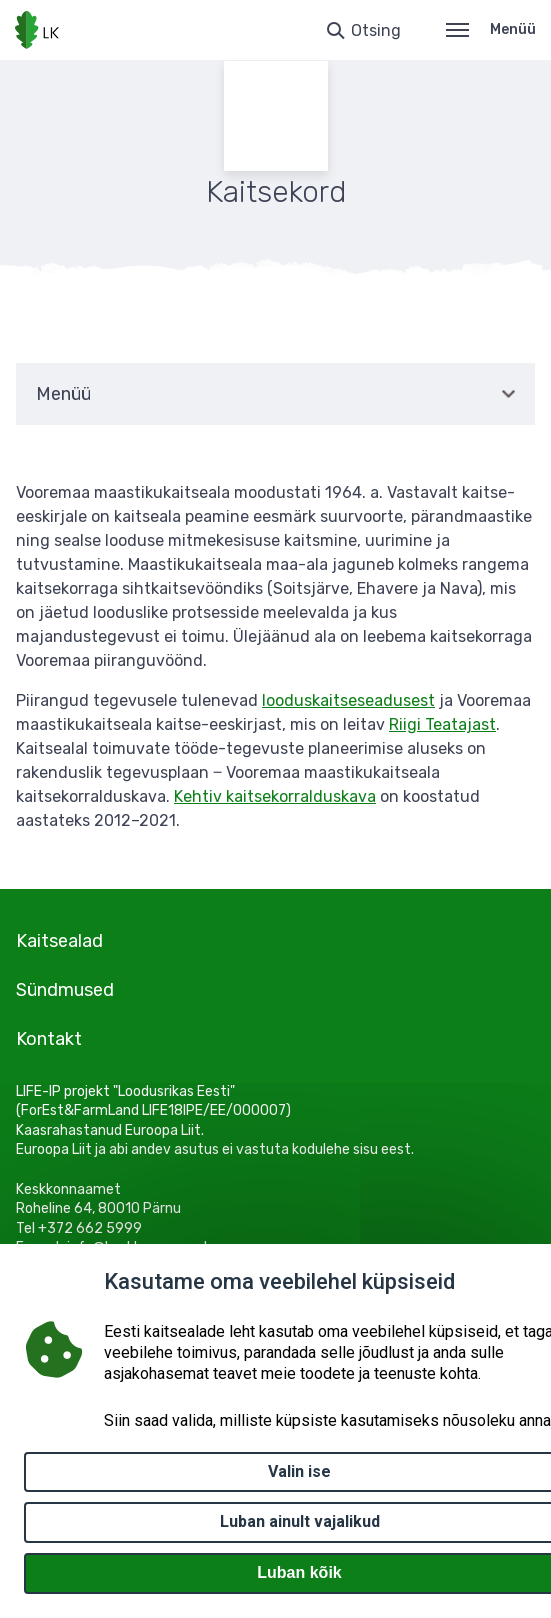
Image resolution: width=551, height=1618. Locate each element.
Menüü (491, 29)
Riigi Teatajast (442, 724)
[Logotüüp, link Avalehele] (37, 30)
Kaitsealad (59, 941)
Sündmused (65, 990)
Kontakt (49, 1039)
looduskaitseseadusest (348, 700)
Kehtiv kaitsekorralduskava (275, 796)
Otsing (376, 30)
